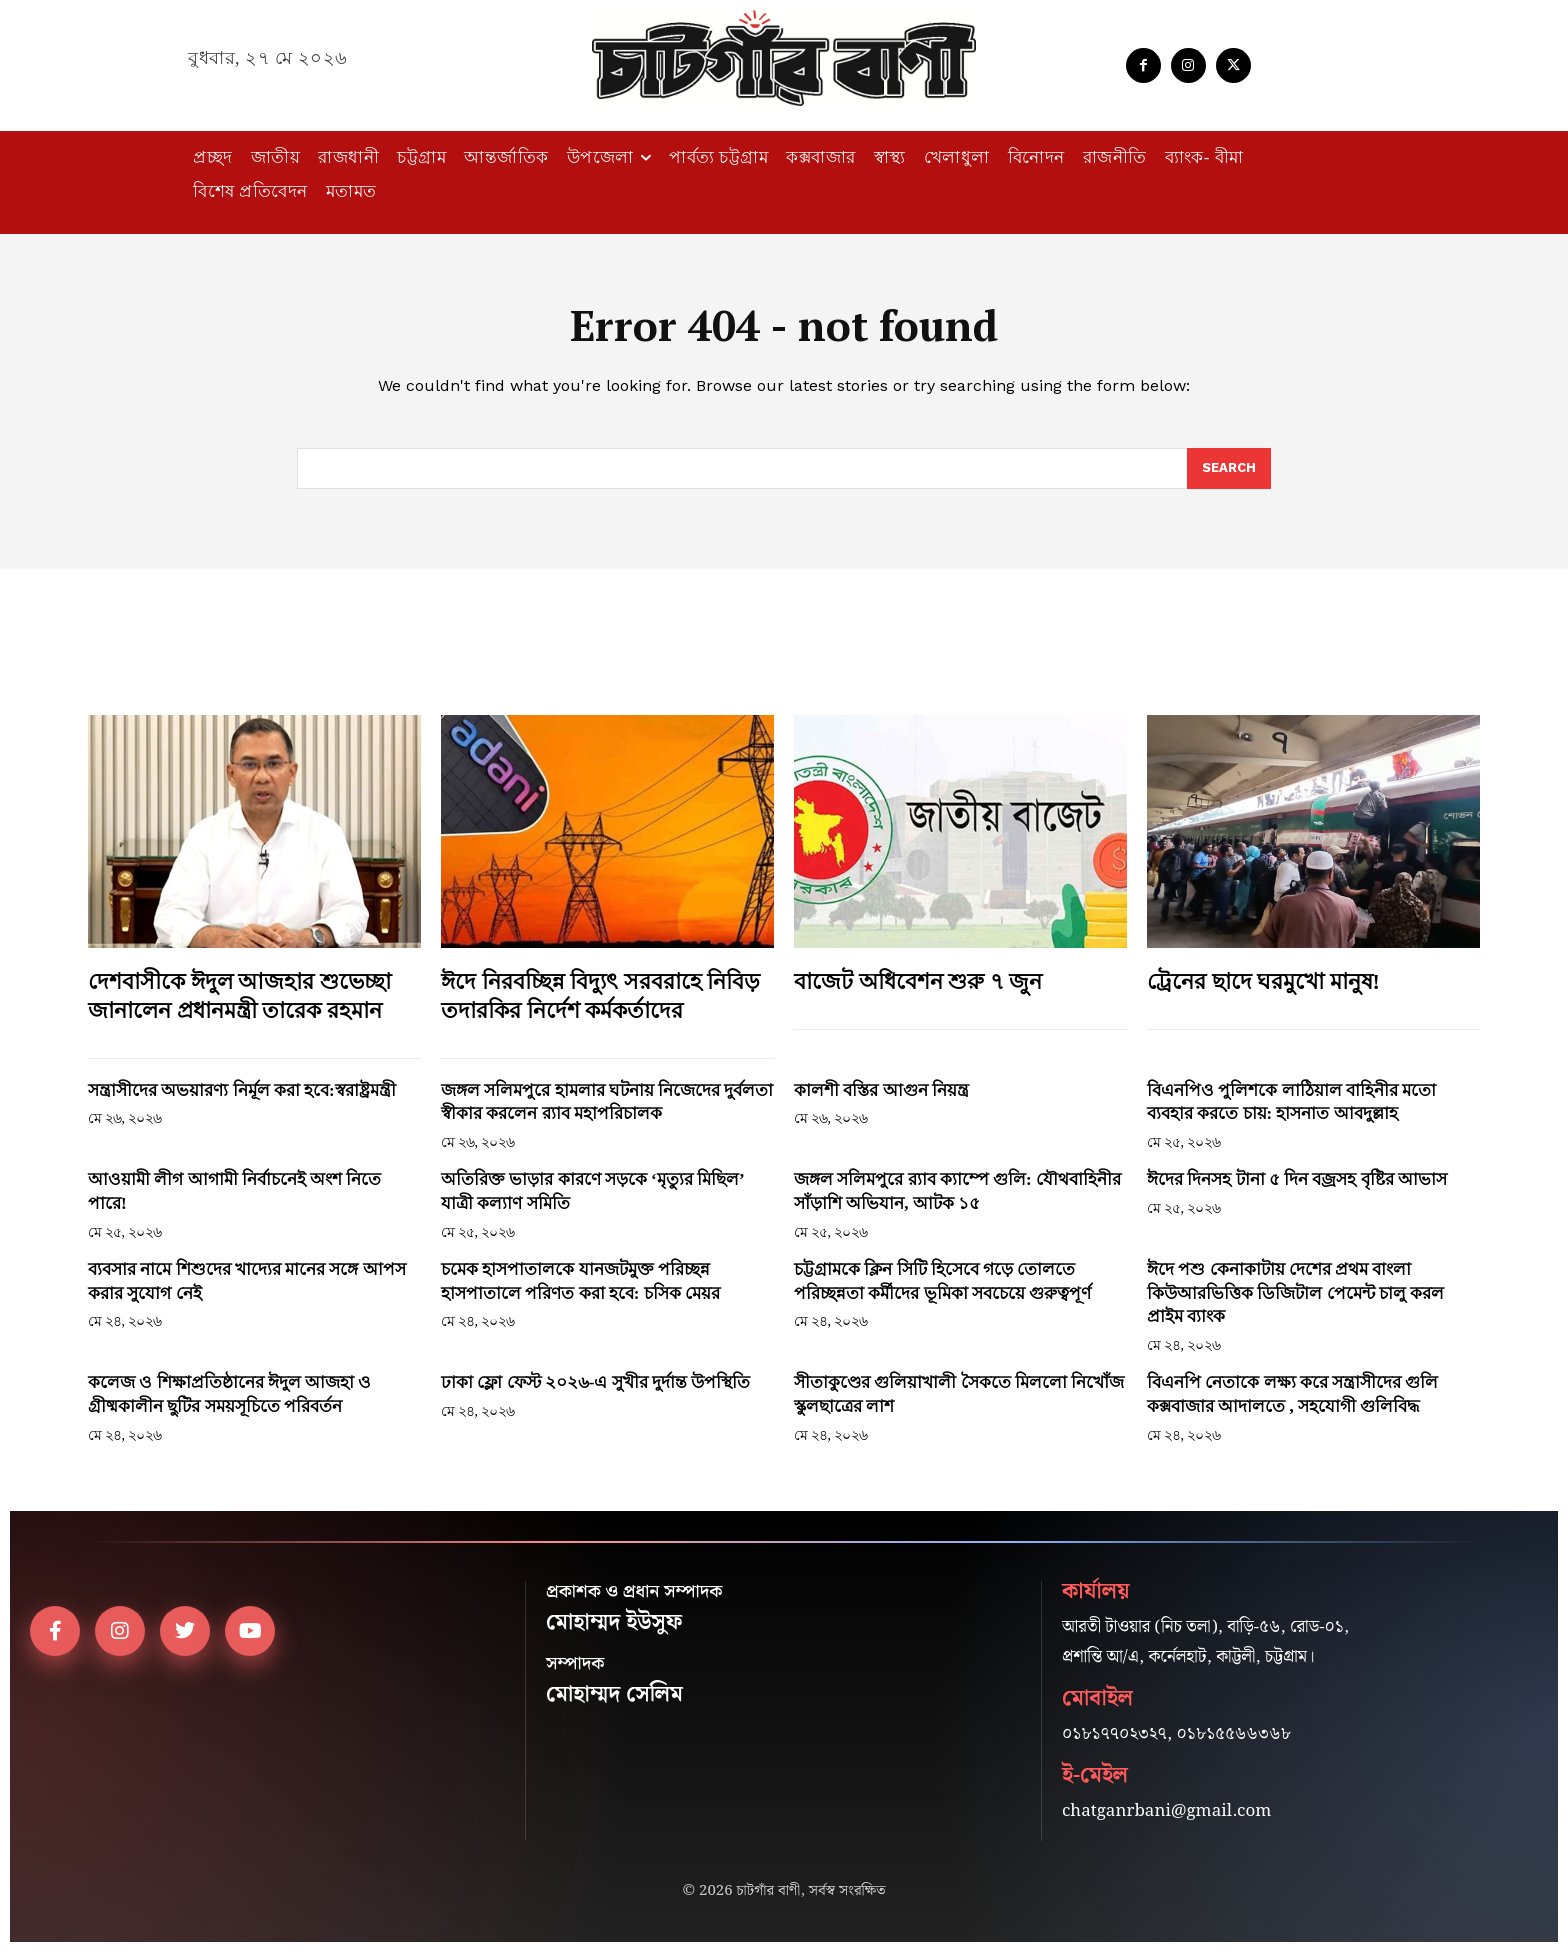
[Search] (1229, 469)
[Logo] (784, 58)
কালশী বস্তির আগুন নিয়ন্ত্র (881, 1090)
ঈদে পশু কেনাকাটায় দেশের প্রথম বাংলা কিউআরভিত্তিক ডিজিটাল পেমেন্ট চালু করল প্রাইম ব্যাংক (1295, 1293)
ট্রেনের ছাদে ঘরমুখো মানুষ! (1263, 981)
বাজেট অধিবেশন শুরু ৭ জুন (918, 981)
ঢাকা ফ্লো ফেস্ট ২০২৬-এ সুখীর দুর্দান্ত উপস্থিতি (595, 1382)
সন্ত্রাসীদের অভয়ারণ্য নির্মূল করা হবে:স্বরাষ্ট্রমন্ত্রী (242, 1090)
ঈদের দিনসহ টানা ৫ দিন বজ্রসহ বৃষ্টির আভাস (1297, 1179)
